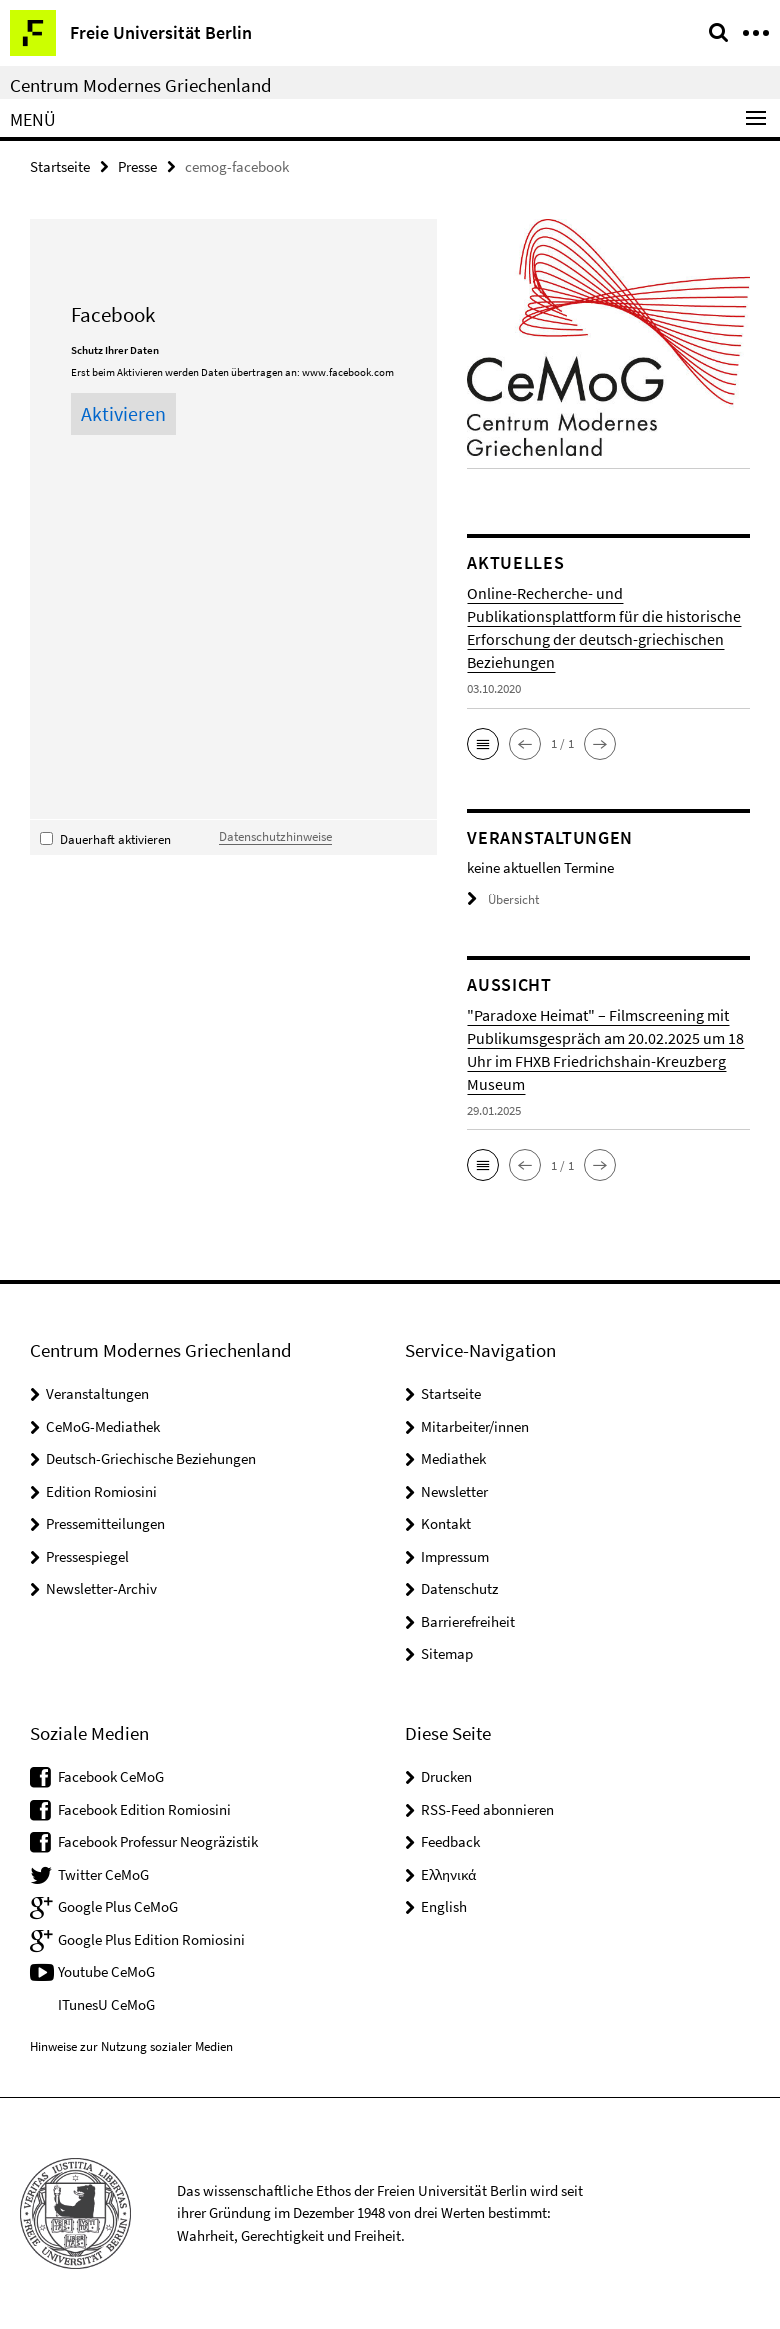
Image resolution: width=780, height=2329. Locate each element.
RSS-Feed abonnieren (487, 1809)
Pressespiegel (87, 1556)
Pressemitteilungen (105, 1523)
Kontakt (446, 1523)
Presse (137, 166)
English (444, 1906)
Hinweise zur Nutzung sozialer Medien (131, 2046)
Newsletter (454, 1491)
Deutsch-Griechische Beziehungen (151, 1458)
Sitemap (447, 1653)
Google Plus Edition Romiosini (151, 1939)
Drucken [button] (446, 1776)
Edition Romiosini (101, 1491)
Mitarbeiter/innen (475, 1426)
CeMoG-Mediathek (103, 1426)
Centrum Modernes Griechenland (141, 85)
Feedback (450, 1841)
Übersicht (503, 899)
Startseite (60, 166)
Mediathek (453, 1458)
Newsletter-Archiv (101, 1588)
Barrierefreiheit (468, 1621)
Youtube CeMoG (106, 1971)
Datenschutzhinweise (275, 836)
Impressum (455, 1556)
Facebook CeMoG (111, 1776)
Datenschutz (459, 1588)
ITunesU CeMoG (106, 2004)
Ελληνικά (448, 1874)
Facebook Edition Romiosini (144, 1809)
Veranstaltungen (97, 1393)
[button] (483, 744)
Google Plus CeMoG (118, 1906)
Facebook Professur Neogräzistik (158, 1841)
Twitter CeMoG (103, 1874)
